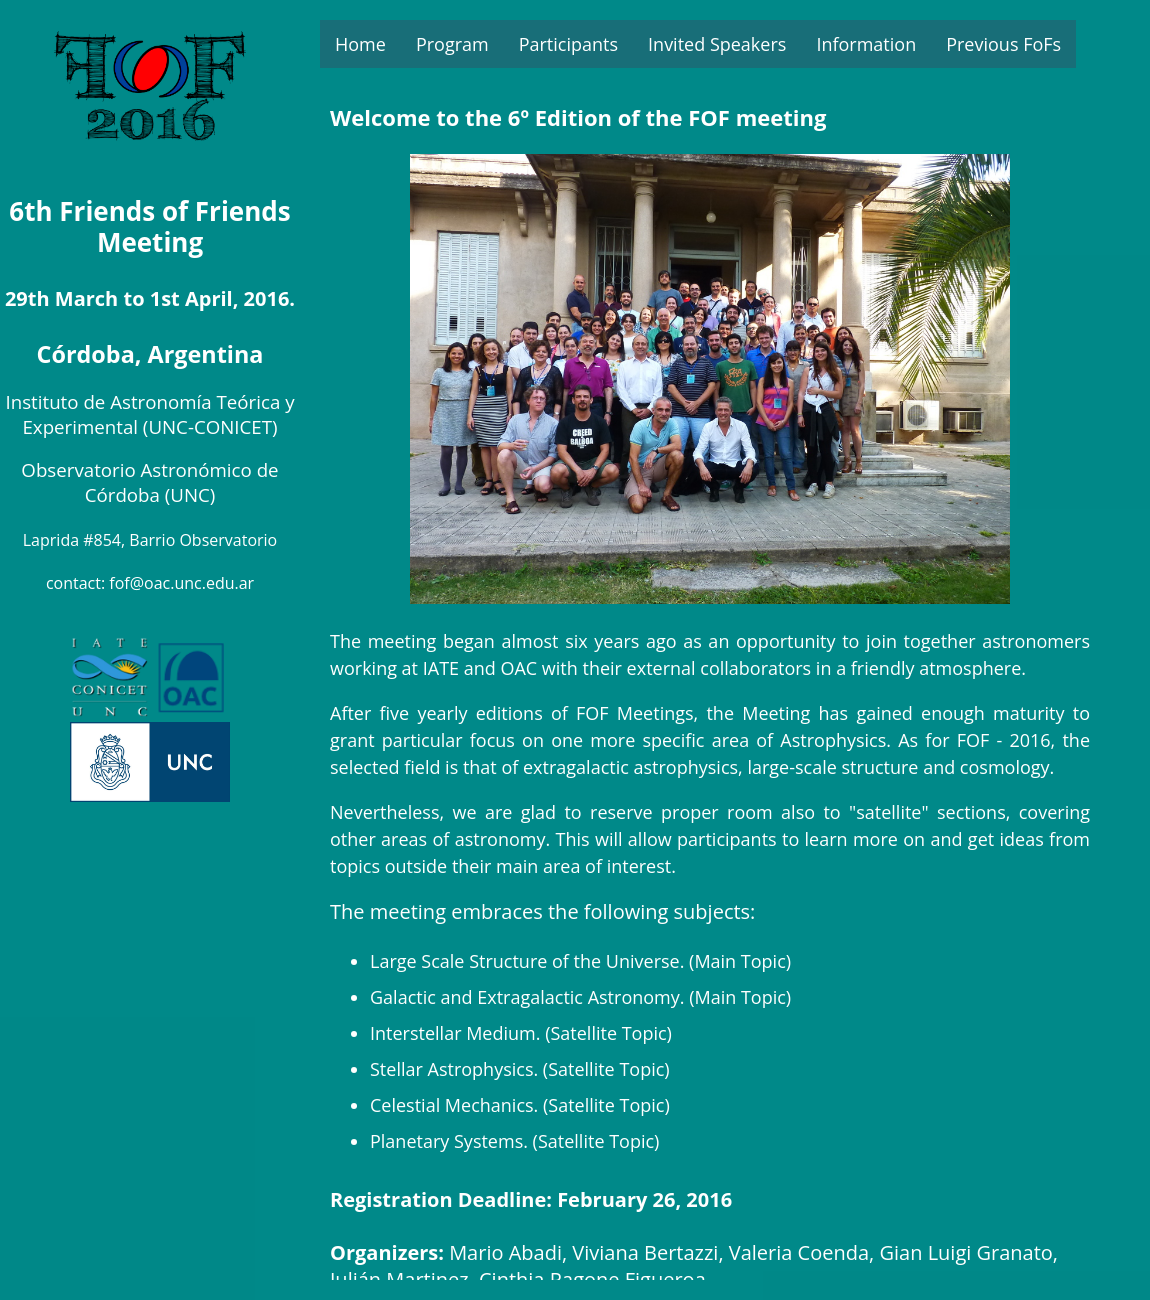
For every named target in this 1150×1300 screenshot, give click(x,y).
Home (360, 44)
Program (452, 44)
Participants (568, 44)
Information (866, 44)
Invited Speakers (717, 44)
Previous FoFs (1003, 44)
